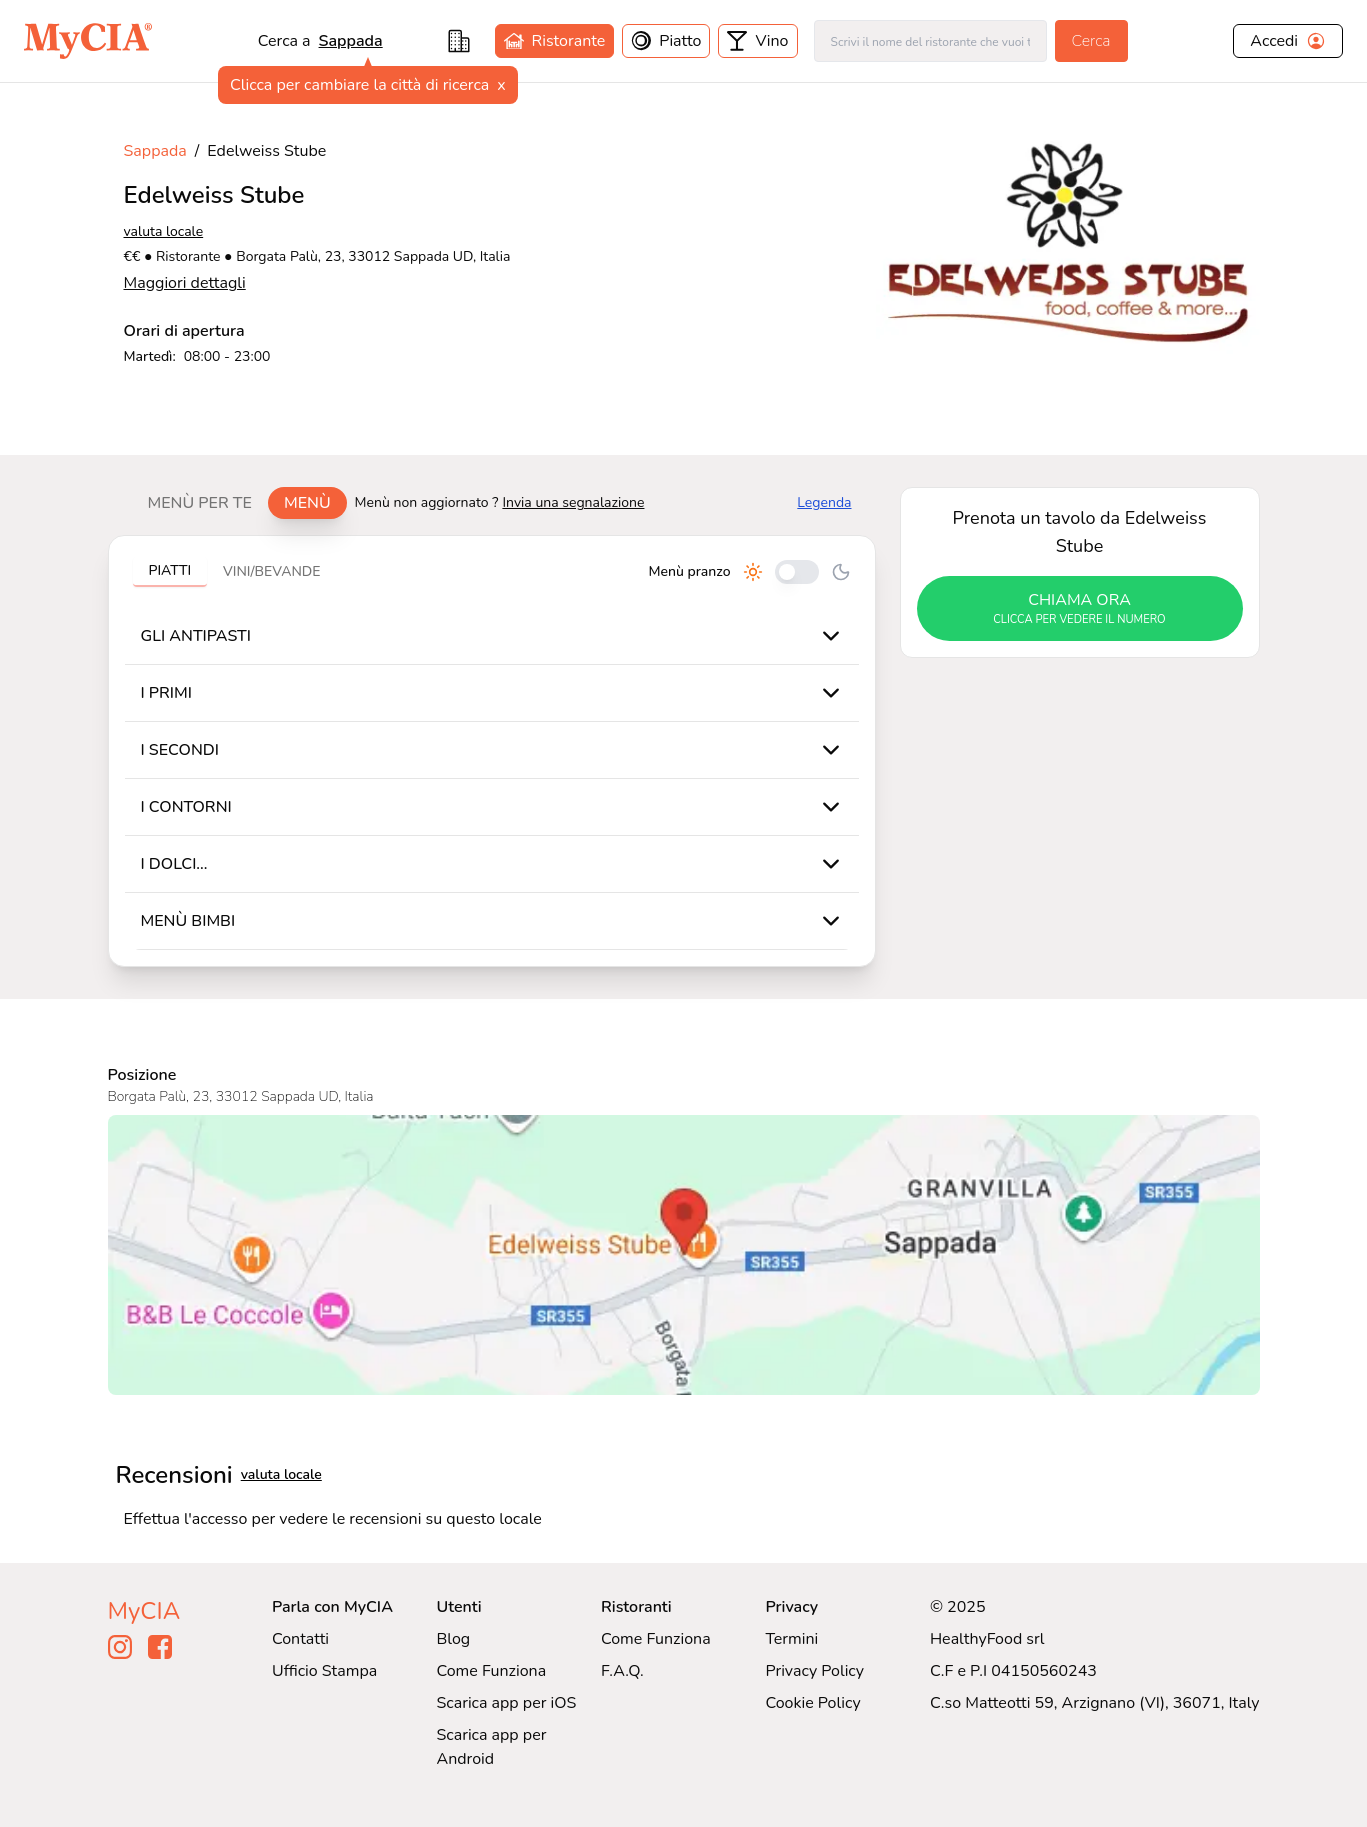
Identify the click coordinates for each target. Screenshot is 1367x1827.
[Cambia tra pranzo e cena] (797, 572)
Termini (791, 1639)
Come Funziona (491, 1671)
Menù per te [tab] (200, 503)
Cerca (1091, 41)
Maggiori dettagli (185, 283)
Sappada (351, 41)
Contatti (300, 1639)
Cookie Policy (812, 1703)
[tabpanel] (492, 751)
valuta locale (164, 231)
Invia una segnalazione (573, 502)
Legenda (824, 502)
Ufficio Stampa (324, 1671)
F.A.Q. (622, 1671)
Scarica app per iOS (506, 1703)
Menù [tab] (307, 503)
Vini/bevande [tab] (271, 571)
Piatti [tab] (170, 570)
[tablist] (239, 503)
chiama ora (1080, 609)
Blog (453, 1639)
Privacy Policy (814, 1671)
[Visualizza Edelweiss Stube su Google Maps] (684, 1255)
